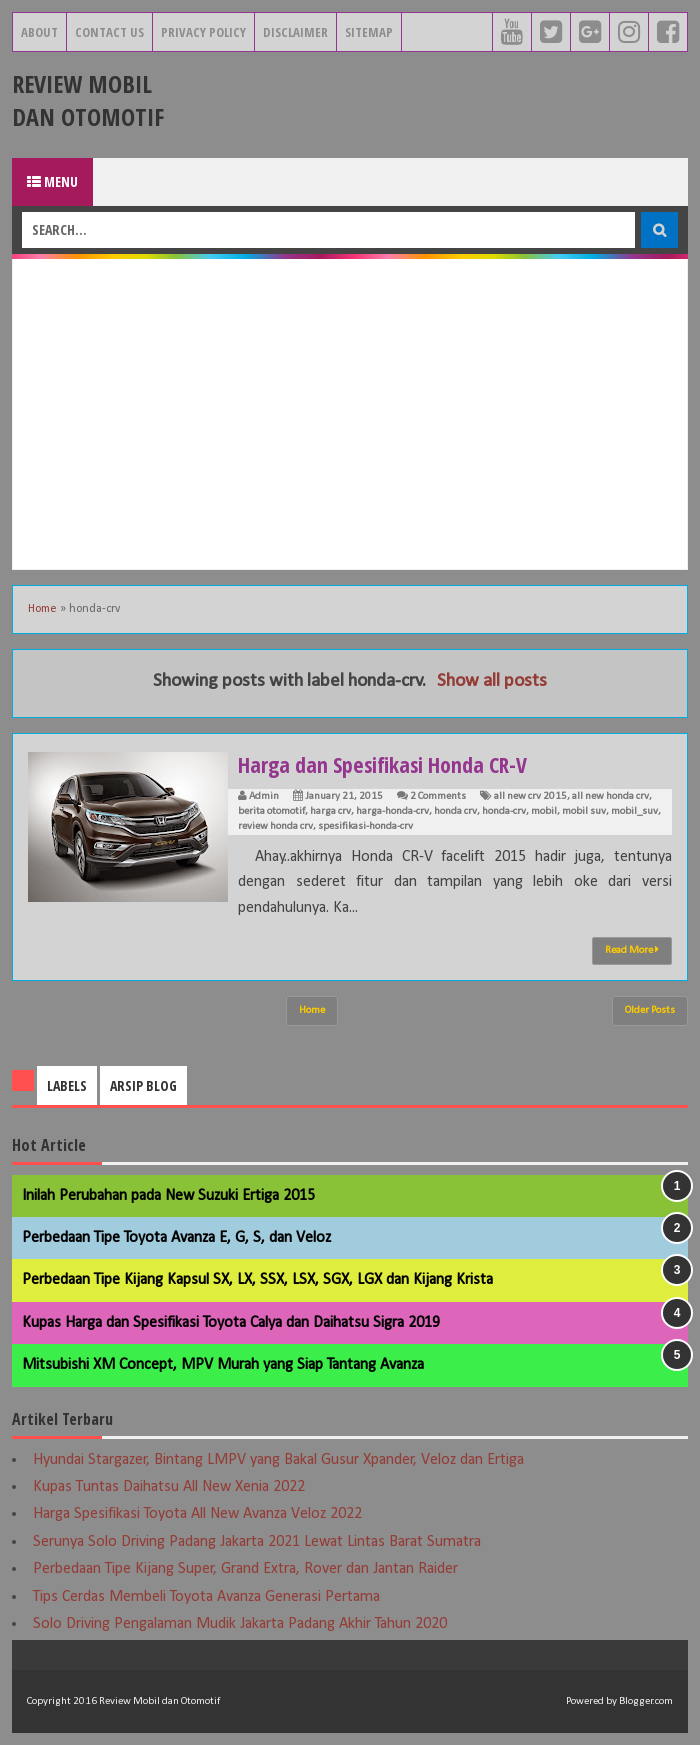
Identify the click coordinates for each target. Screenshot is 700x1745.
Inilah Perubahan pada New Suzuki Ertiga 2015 (168, 1196)
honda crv (455, 811)
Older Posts (650, 1010)
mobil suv (584, 811)
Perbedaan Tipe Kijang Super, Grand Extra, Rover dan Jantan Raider (245, 1569)
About (39, 32)
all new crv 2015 (530, 796)
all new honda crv (610, 796)
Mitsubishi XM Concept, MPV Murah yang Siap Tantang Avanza (223, 1365)
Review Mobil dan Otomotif (88, 100)
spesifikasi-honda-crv (365, 826)
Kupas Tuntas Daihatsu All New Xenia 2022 (169, 1487)
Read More (632, 950)
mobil (544, 811)
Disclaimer (295, 32)
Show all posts (492, 681)
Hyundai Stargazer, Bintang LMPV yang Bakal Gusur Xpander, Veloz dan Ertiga (278, 1460)
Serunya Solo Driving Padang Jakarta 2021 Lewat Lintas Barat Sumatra (257, 1542)
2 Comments (438, 796)
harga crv (330, 811)
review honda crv (275, 826)
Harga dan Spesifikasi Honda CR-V (384, 764)
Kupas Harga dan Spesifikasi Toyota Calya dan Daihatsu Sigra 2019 (231, 1323)
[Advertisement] (350, 414)
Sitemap (369, 32)
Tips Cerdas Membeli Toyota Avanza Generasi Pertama (206, 1597)
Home (42, 609)
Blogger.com (646, 1701)
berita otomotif (271, 811)
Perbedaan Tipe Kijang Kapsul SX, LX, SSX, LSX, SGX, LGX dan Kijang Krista (257, 1280)
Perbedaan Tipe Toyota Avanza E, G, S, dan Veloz (176, 1238)
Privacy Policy (203, 32)
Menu (52, 181)
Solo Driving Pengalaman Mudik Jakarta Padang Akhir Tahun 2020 (240, 1624)
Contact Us (109, 32)
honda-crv (504, 811)
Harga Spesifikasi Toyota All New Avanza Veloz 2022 (197, 1514)
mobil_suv (634, 811)
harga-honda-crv (392, 811)
